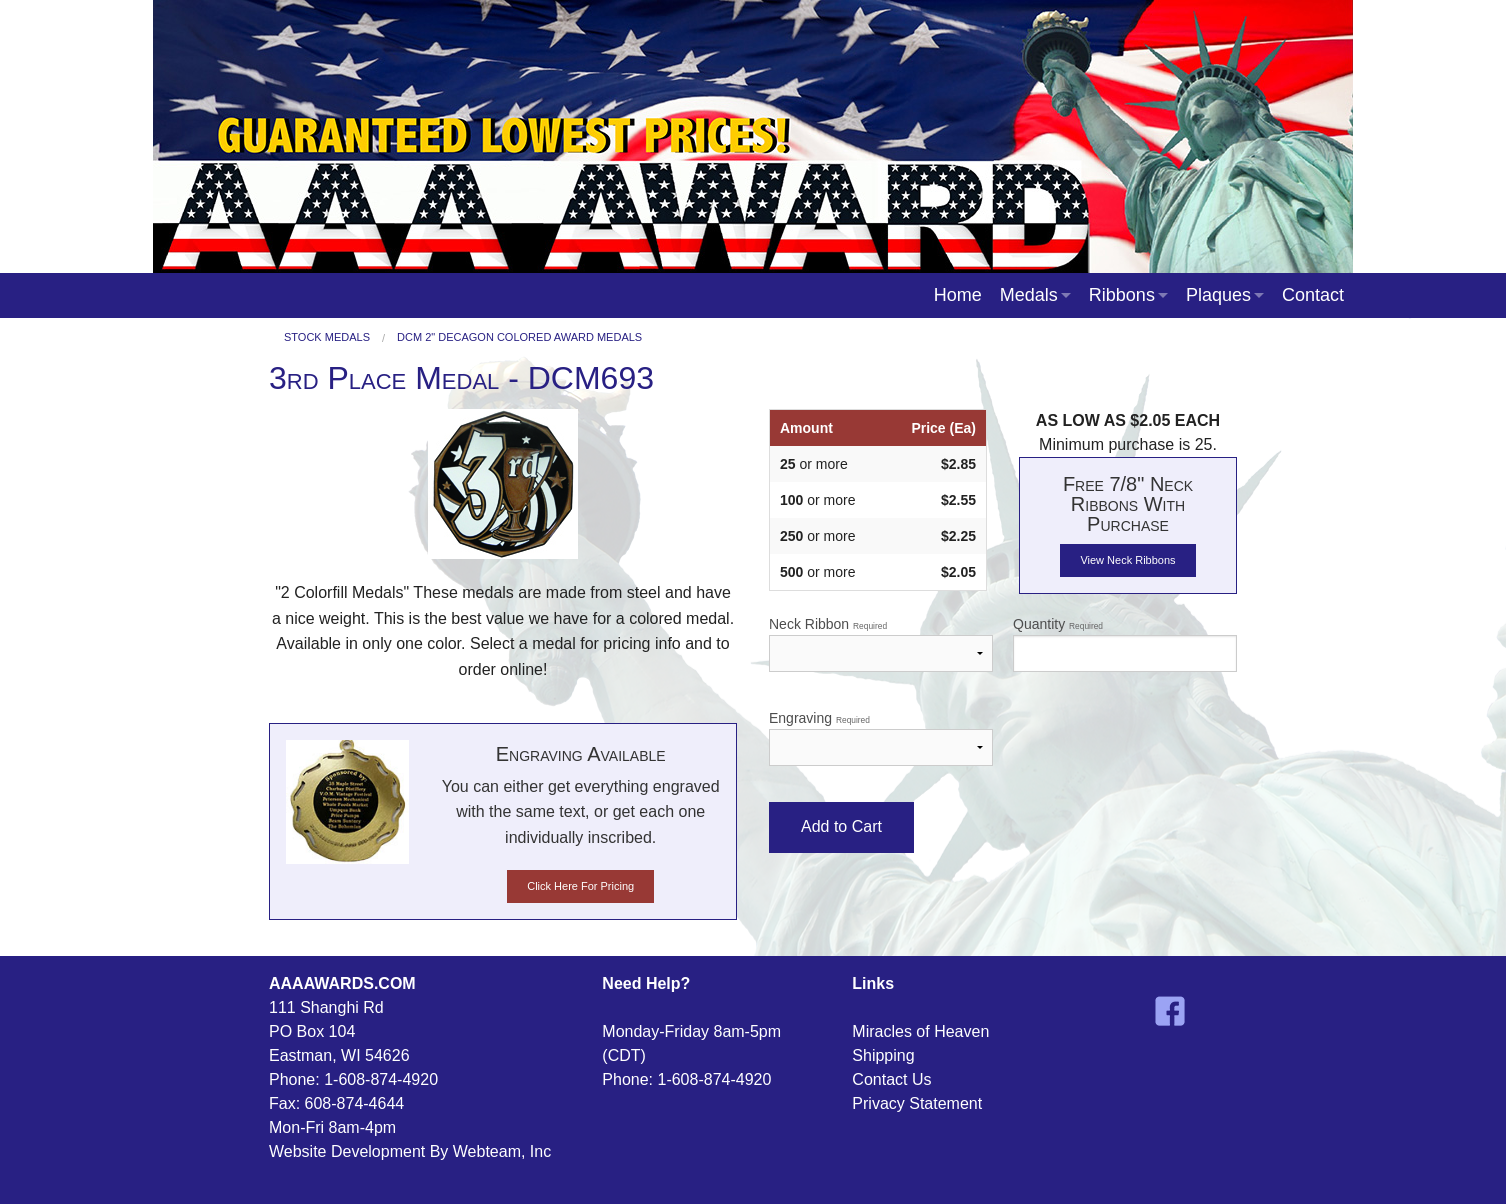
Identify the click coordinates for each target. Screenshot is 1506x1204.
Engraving (881, 738)
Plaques (1218, 295)
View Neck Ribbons (1127, 560)
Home (958, 295)
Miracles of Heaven (920, 1031)
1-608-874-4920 (381, 1079)
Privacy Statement (917, 1103)
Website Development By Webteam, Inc (410, 1151)
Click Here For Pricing (580, 886)
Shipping (883, 1055)
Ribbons (1122, 295)
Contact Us (891, 1079)
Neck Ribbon (881, 644)
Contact (1313, 295)
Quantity (1125, 644)
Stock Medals (327, 337)
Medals (1029, 295)
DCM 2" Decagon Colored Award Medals (519, 337)
